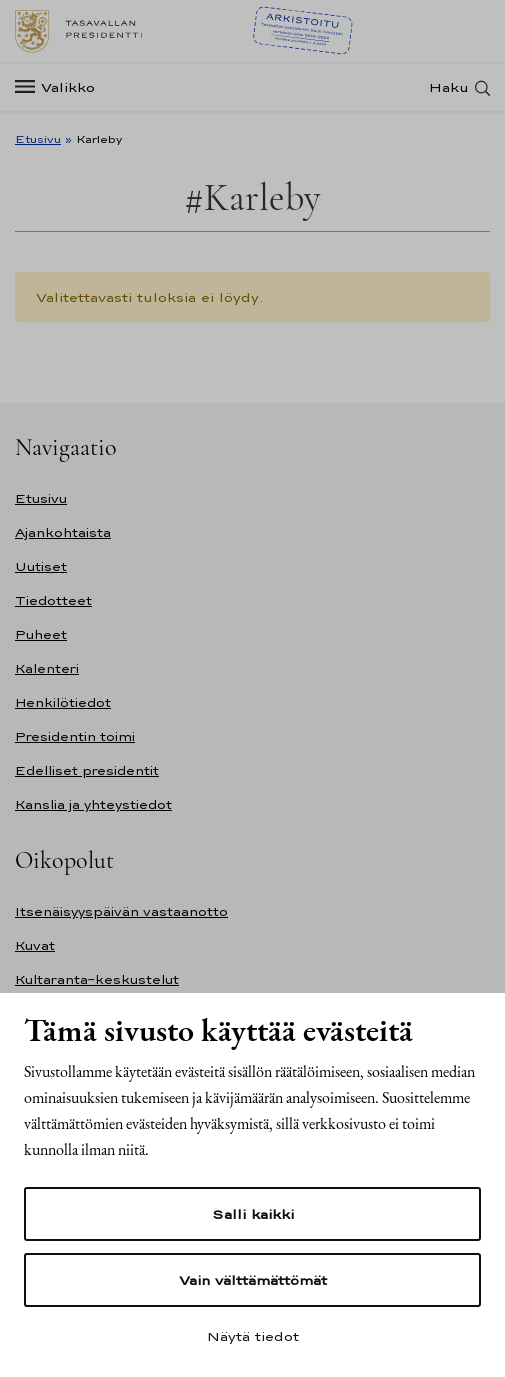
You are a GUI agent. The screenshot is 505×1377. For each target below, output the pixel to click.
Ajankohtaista (63, 532)
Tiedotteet (53, 600)
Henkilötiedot (63, 702)
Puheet (41, 634)
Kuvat (35, 945)
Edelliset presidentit (87, 770)
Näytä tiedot (253, 1336)
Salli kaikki (253, 1214)
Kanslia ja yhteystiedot (93, 804)
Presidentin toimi (75, 736)
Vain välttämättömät (253, 1280)
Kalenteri (47, 668)
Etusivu (38, 139)
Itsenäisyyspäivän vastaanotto (121, 911)
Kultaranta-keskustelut (97, 979)
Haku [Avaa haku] (449, 87)
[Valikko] (61, 87)
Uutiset (41, 566)
